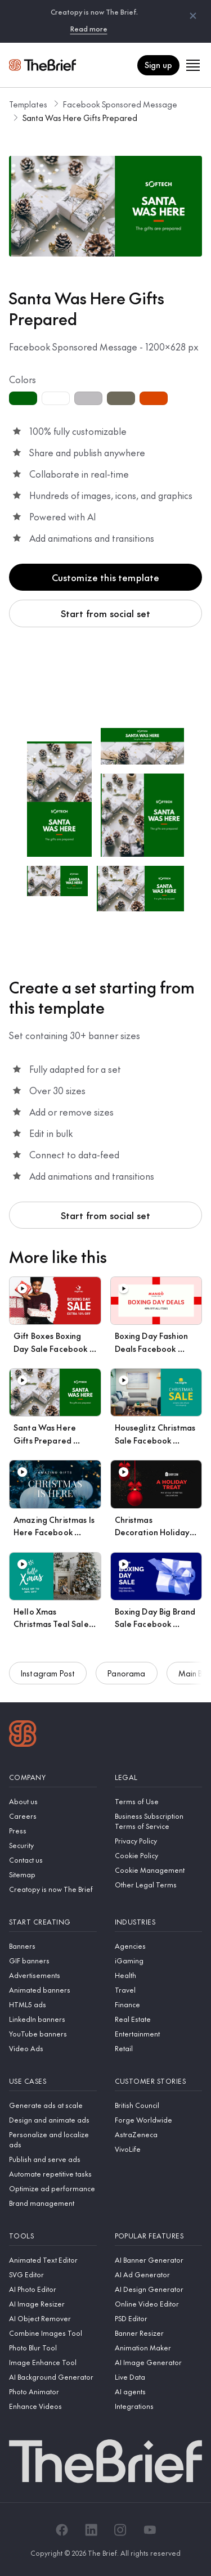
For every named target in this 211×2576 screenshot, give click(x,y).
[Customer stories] (159, 2081)
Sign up (158, 64)
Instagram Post (48, 1686)
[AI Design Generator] (159, 2289)
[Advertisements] (53, 1975)
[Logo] (23, 1735)
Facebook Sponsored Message (120, 104)
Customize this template (106, 577)
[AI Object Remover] (53, 2318)
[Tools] (53, 2236)
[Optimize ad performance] (53, 2188)
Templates (28, 104)
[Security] (53, 1845)
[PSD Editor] (159, 2318)
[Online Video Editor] (159, 2304)
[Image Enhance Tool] (53, 2362)
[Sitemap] (53, 1874)
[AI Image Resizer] (53, 2304)
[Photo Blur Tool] (53, 2348)
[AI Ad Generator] (159, 2274)
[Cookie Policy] (159, 1855)
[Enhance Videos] (53, 2406)
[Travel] (159, 1990)
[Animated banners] (53, 1990)
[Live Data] (159, 2377)
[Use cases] (53, 2081)
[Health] (159, 1975)
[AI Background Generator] (53, 2377)
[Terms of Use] (159, 1801)
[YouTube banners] (53, 2034)
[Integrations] (159, 2406)
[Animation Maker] (159, 2348)
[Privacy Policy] (159, 1841)
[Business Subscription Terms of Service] (159, 1821)
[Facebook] (62, 2530)
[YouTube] (150, 2530)
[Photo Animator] (53, 2391)
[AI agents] (159, 2391)
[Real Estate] (159, 2019)
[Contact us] (53, 1860)
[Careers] (53, 1816)
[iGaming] (159, 1960)
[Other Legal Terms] (159, 1885)
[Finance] (159, 2004)
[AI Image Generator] (159, 2362)
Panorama (126, 1686)
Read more (88, 28)
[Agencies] (159, 1946)
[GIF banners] (53, 1960)
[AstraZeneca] (159, 2134)
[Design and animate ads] (53, 2120)
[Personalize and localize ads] (53, 2139)
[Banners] (53, 1946)
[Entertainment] (159, 2034)
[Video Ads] (53, 2048)
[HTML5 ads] (53, 2004)
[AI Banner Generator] (159, 2260)
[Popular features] (159, 2236)
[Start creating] (53, 1922)
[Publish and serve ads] (53, 2159)
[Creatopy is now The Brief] (53, 1889)
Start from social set (105, 613)
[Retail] (159, 2048)
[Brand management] (53, 2203)
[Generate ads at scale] (53, 2105)
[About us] (53, 1801)
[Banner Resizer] (159, 2333)
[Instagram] (120, 2530)
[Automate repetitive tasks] (53, 2174)
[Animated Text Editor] (53, 2260)
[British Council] (159, 2105)
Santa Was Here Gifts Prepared (80, 117)
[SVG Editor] (53, 2274)
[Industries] (159, 1922)
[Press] (53, 1831)
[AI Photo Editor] (53, 2289)
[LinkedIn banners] (53, 2019)
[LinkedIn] (91, 2530)
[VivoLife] (159, 2149)
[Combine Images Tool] (53, 2333)
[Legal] (159, 1777)
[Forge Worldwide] (159, 2120)
